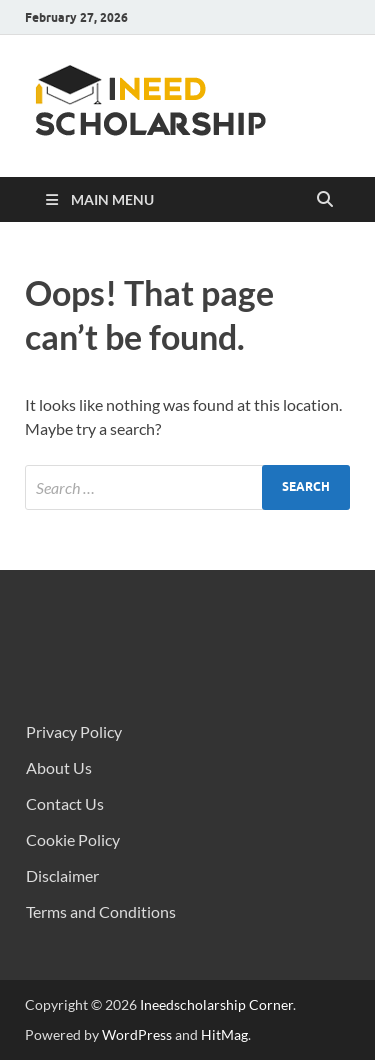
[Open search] (325, 200)
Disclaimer (62, 875)
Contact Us (65, 803)
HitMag (224, 1034)
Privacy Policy (74, 731)
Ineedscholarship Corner (216, 1004)
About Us (59, 767)
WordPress (137, 1034)
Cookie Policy (73, 839)
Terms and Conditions (101, 911)
